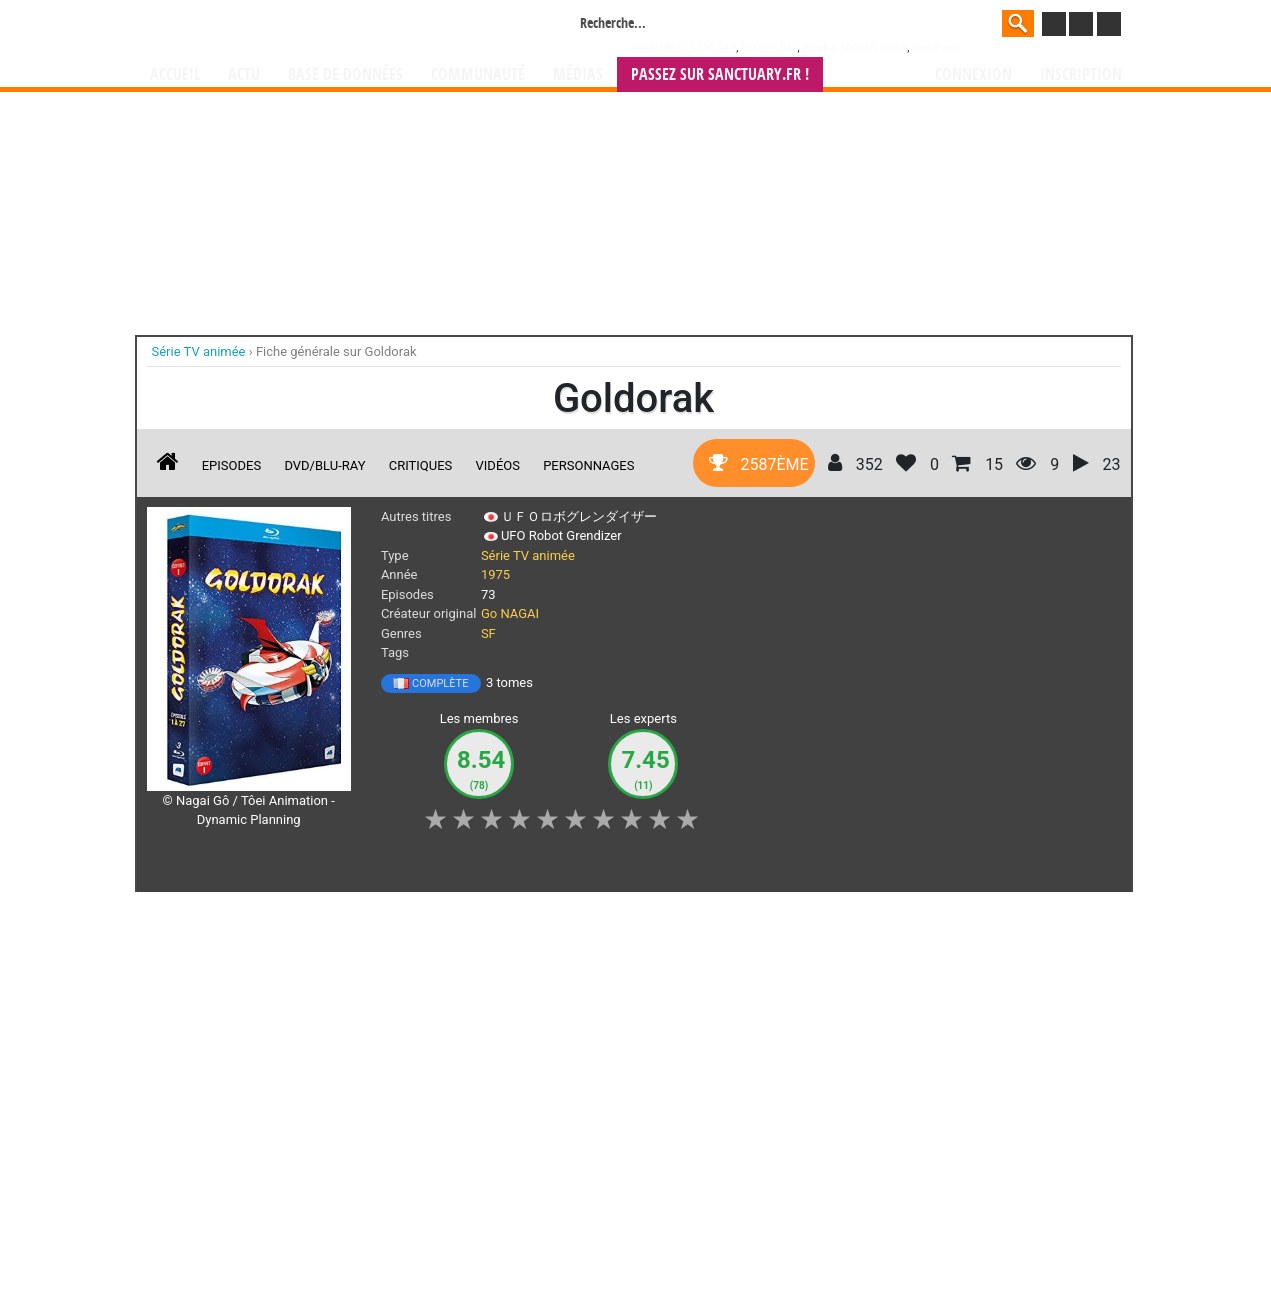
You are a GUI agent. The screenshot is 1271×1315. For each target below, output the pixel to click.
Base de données (345, 74)
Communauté (478, 74)
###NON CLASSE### (683, 47)
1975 (495, 574)
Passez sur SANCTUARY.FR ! (720, 74)
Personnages (588, 465)
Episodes (231, 465)
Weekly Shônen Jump (854, 47)
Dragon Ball (769, 47)
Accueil (175, 74)
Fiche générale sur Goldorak (336, 351)
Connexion (973, 74)
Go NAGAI (510, 613)
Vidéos (498, 465)
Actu (244, 74)
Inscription (1081, 74)
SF (488, 633)
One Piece (936, 47)
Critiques (421, 465)
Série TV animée (528, 555)
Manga (311, 27)
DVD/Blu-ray (324, 465)
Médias (578, 74)
